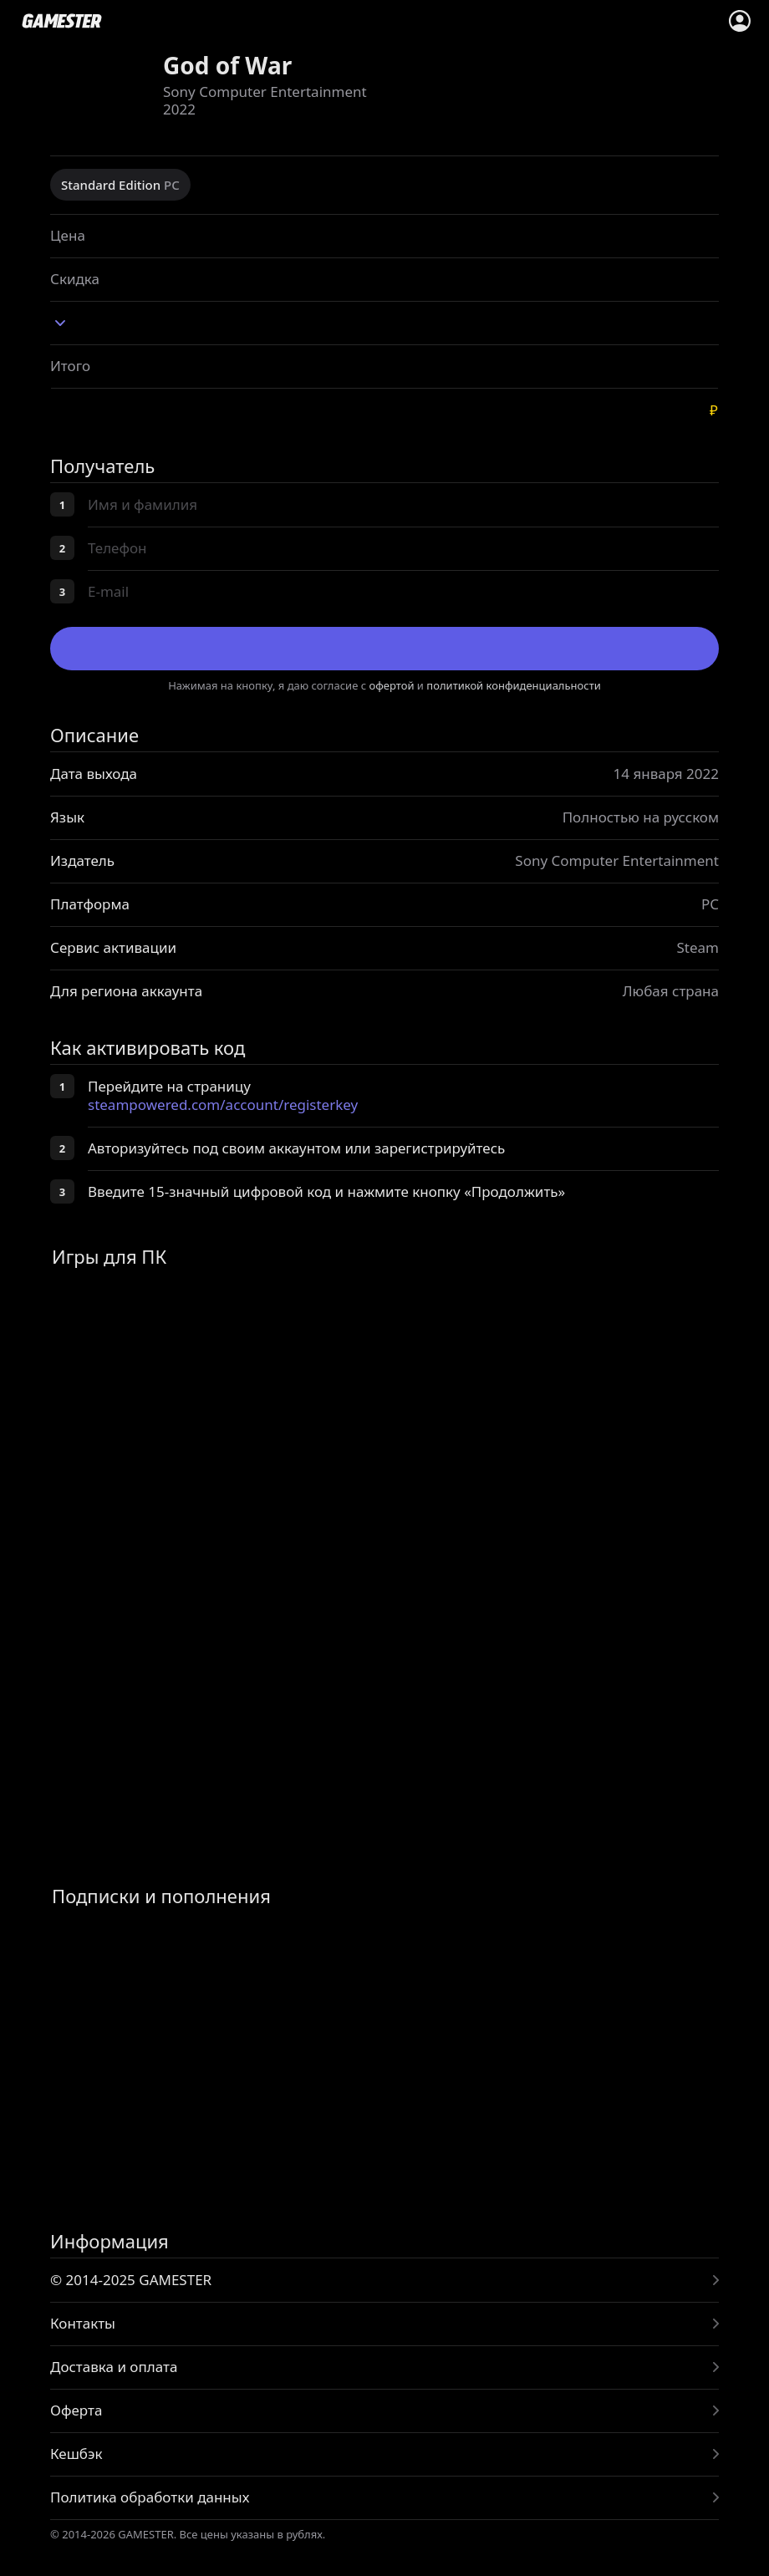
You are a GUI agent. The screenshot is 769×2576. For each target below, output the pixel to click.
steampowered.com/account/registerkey (223, 1104)
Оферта (76, 2410)
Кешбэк (76, 2453)
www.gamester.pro (62, 21)
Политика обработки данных (149, 2497)
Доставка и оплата (113, 2366)
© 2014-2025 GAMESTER (130, 2279)
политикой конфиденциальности (513, 685)
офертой (392, 685)
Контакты (82, 2323)
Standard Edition (120, 185)
